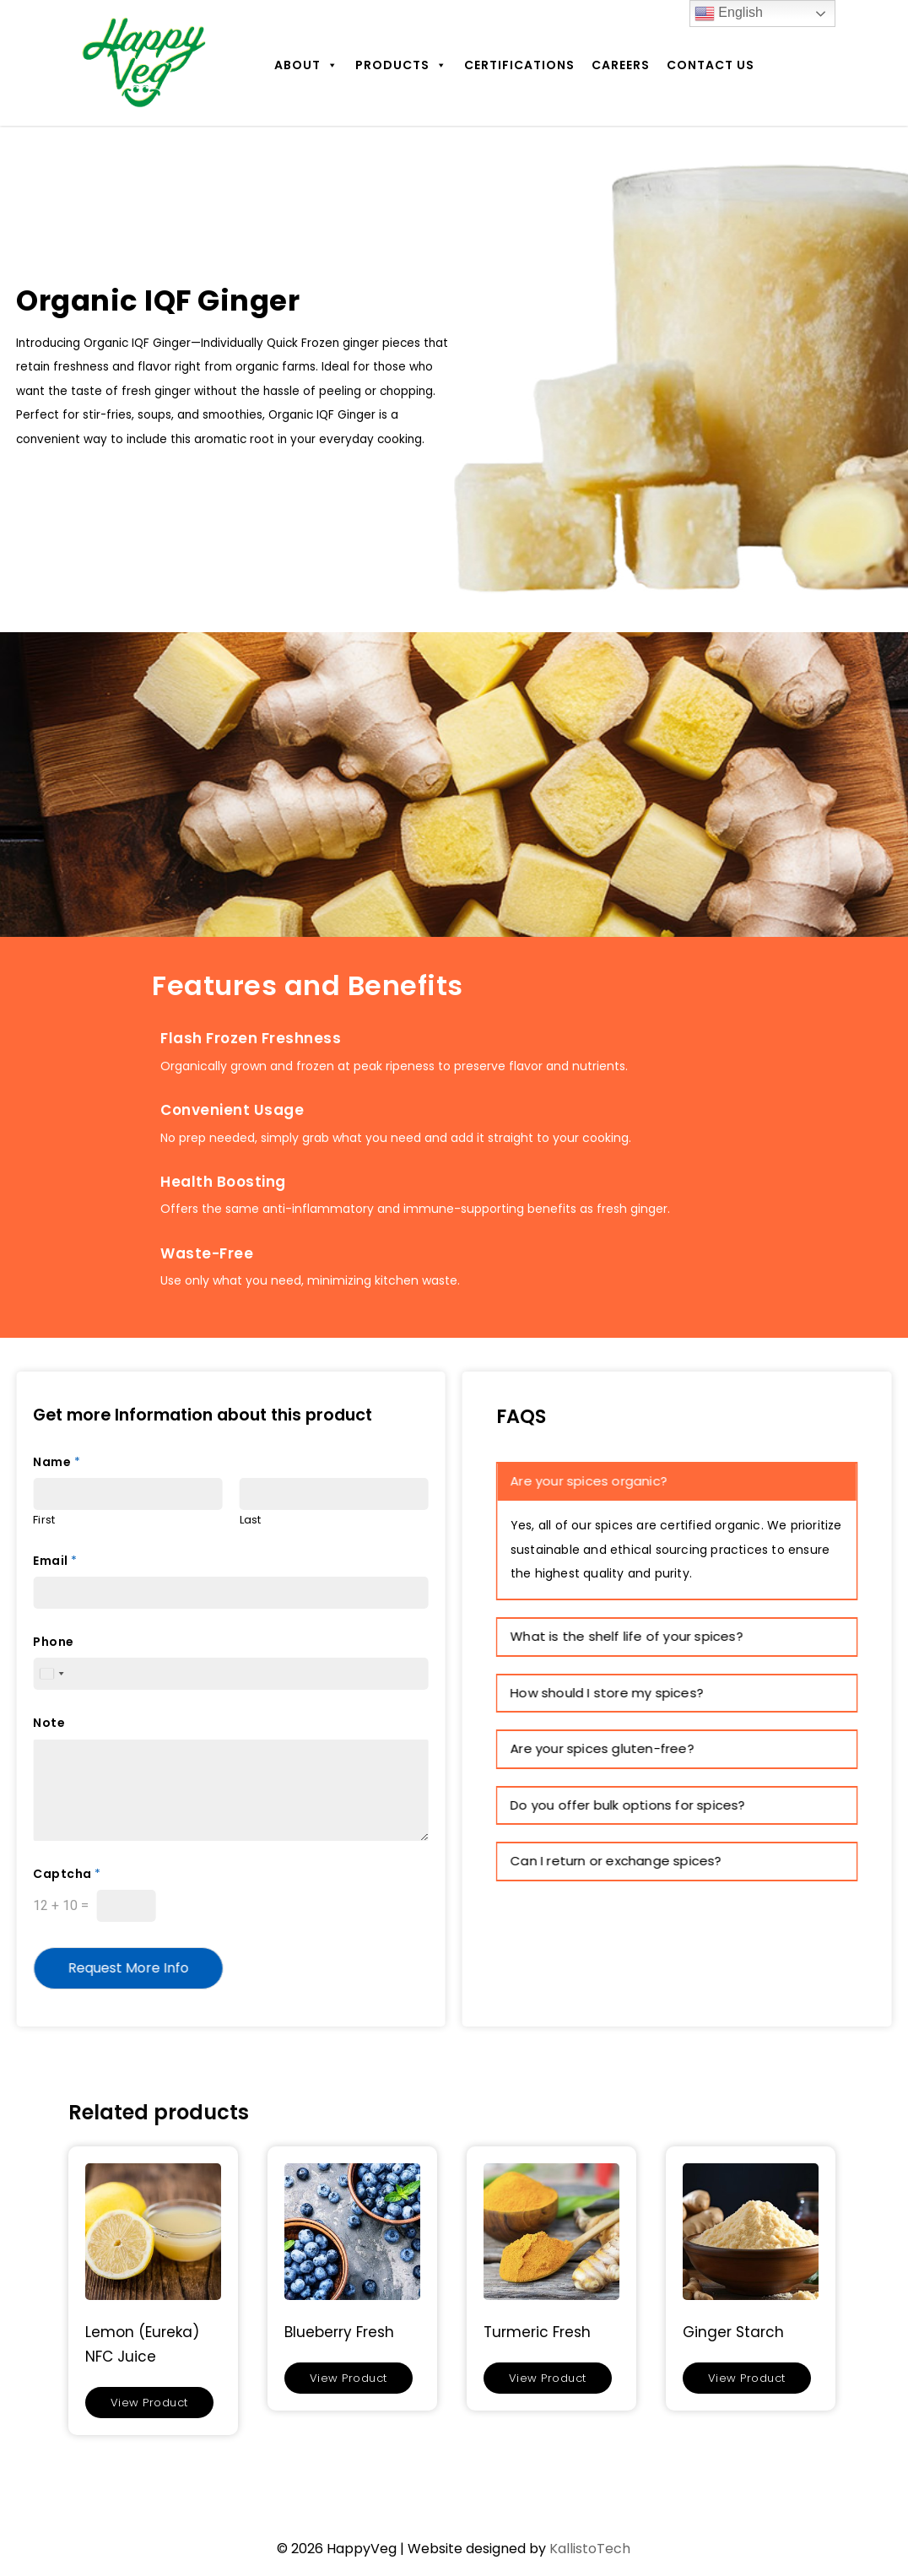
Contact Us (710, 65)
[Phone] (231, 1674)
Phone (53, 1641)
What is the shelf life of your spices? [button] (627, 1636)
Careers (621, 65)
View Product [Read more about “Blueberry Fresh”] (348, 2378)
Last (251, 1520)
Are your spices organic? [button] (589, 1481)
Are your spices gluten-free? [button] (603, 1748)
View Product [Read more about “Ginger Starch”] (747, 2378)
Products (401, 65)
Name (56, 1461)
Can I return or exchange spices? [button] (616, 1861)
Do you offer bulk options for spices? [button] (628, 1805)
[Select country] (50, 1674)
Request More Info (128, 1968)
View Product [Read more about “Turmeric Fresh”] (547, 2378)
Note (49, 1722)
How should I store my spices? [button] (607, 1693)
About (306, 65)
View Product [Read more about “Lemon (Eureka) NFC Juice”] (149, 2403)
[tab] (677, 1482)
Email (55, 1560)
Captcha (66, 1873)
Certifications (519, 65)
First (44, 1520)
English (729, 13)
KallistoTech (589, 2548)
